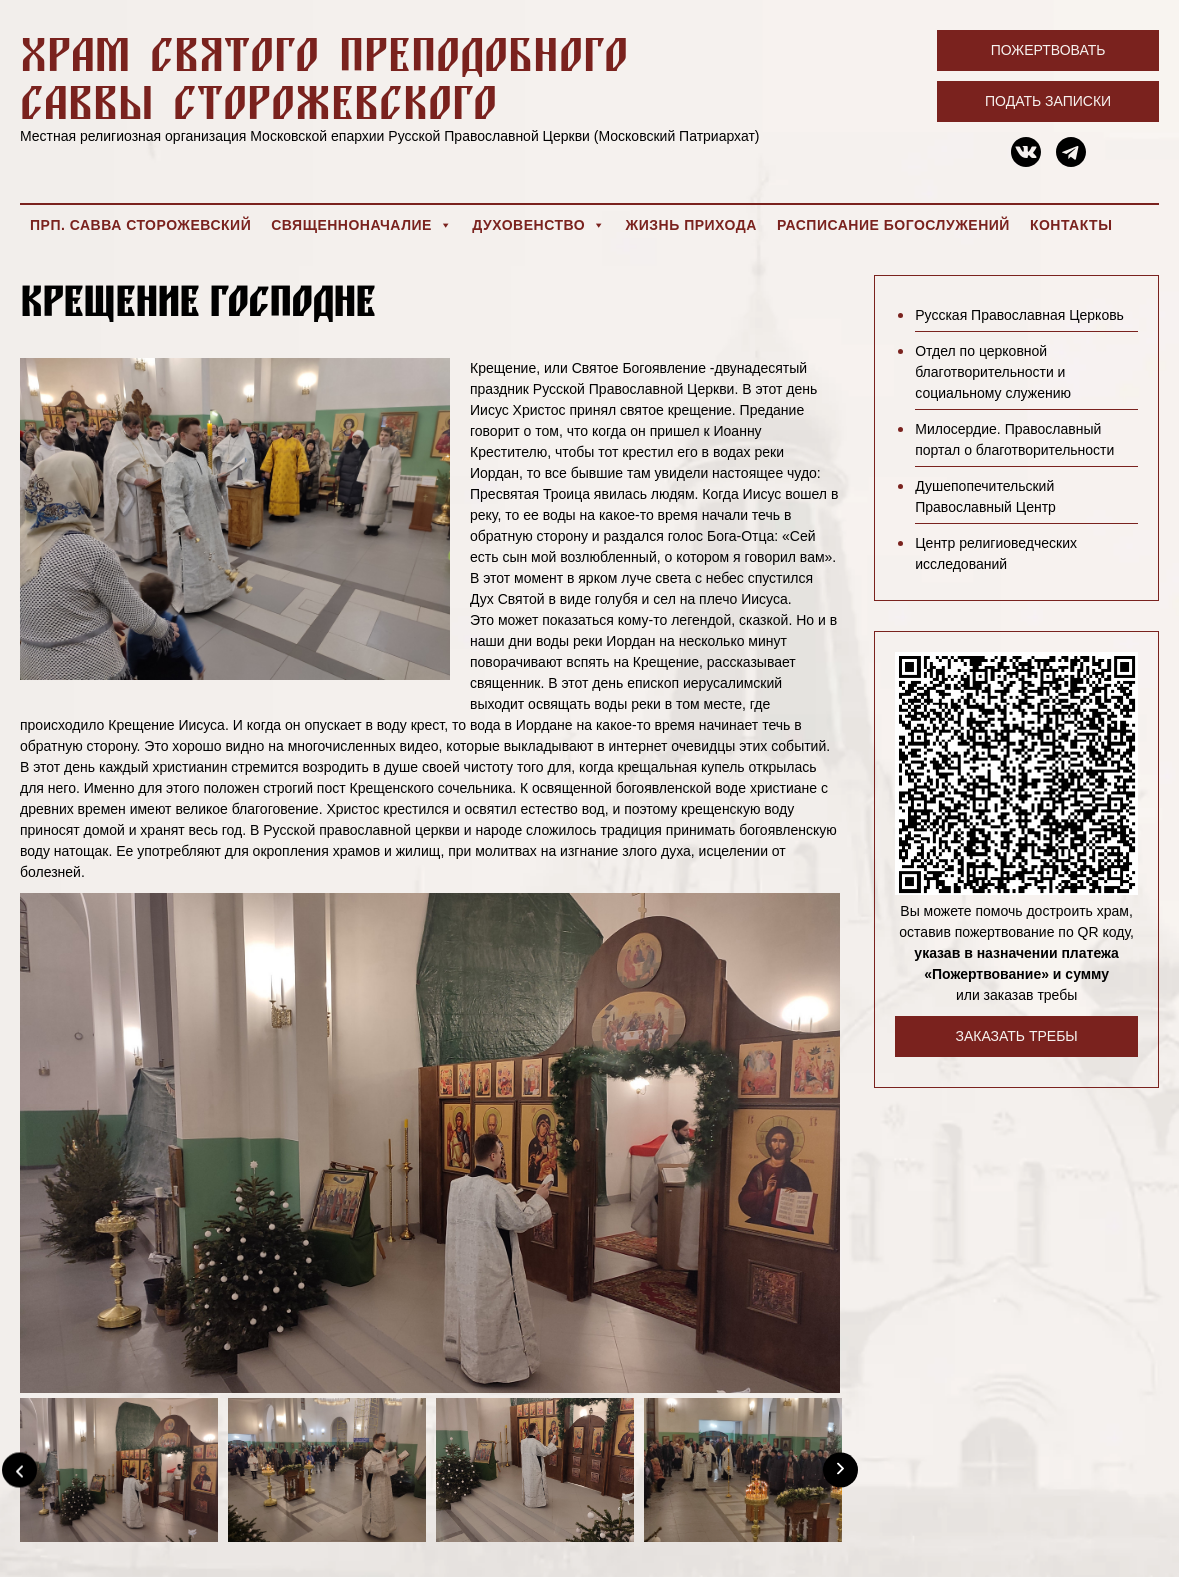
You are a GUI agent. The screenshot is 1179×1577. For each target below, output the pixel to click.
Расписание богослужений (893, 225)
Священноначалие (361, 225)
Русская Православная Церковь (1019, 315)
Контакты (1071, 225)
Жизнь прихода (691, 225)
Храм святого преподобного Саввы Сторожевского (324, 77)
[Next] (840, 1469)
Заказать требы (1016, 1036)
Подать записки (1048, 101)
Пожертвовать (1048, 50)
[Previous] (19, 1469)
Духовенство (538, 225)
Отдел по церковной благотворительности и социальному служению (993, 372)
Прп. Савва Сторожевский (140, 225)
